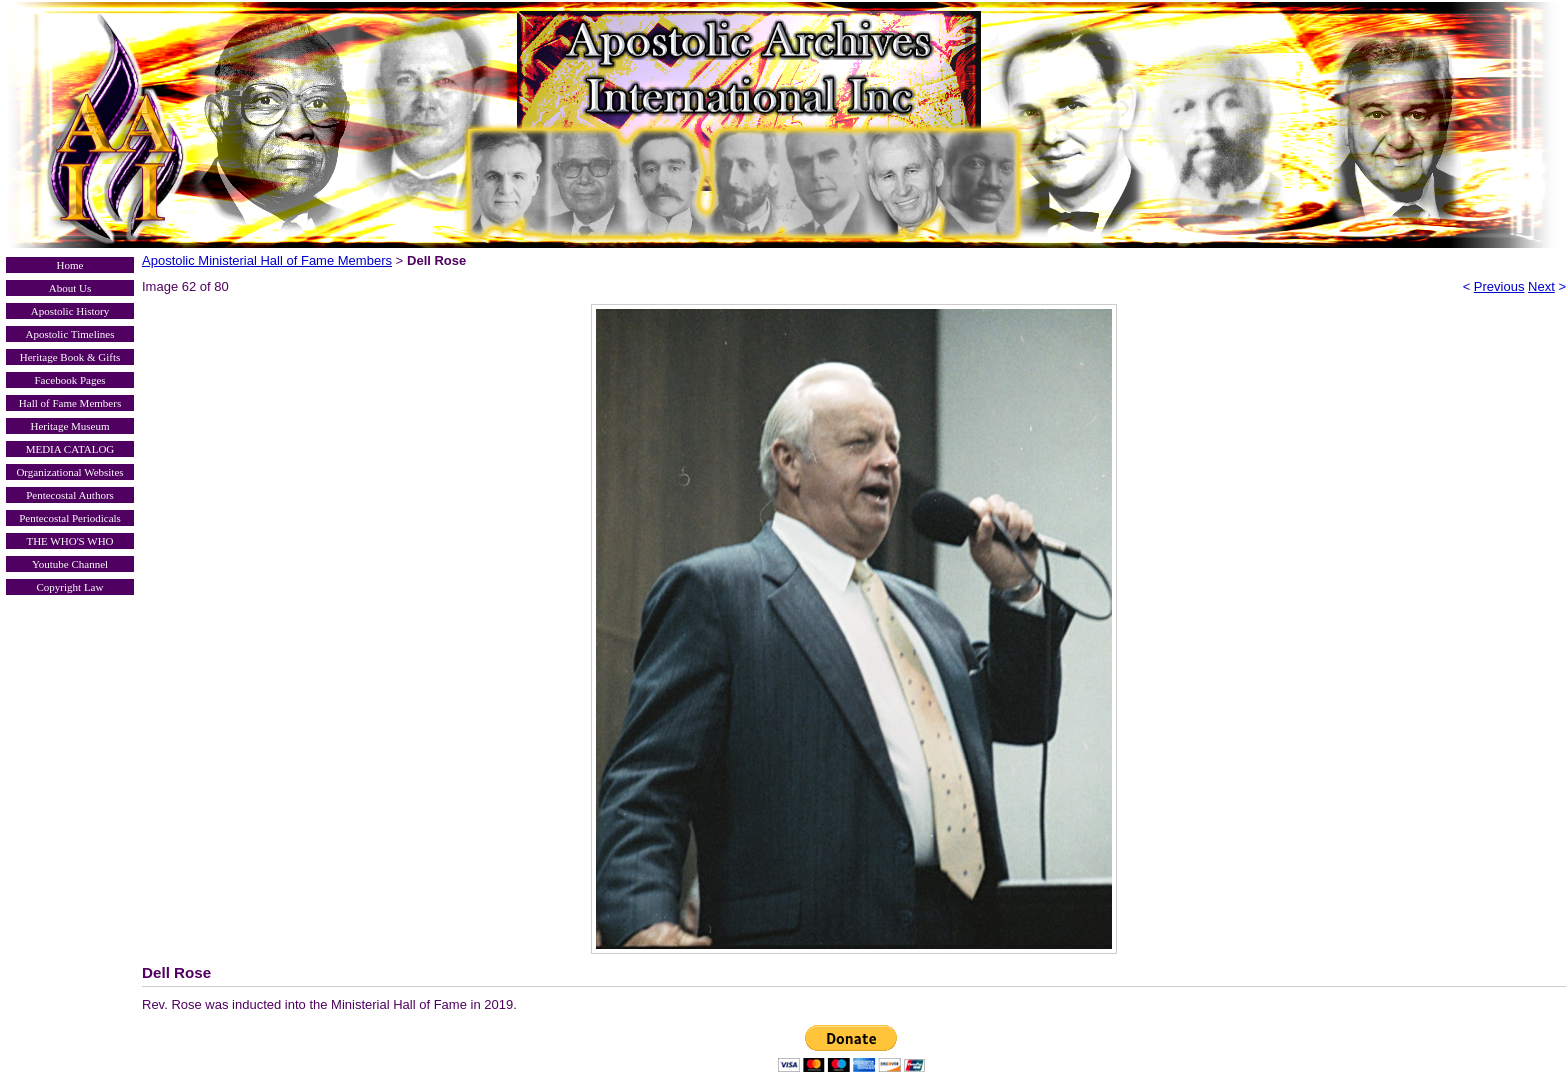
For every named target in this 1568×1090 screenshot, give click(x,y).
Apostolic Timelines (70, 334)
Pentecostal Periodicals (70, 518)
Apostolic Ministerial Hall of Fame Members (267, 260)
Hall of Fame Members (70, 403)
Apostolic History (70, 311)
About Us (70, 288)
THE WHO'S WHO (69, 541)
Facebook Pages (69, 380)
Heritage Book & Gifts (70, 357)
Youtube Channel (70, 564)
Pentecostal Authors (70, 495)
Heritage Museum (69, 426)
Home (70, 265)
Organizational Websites (69, 472)
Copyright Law (70, 587)
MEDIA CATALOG (70, 449)
